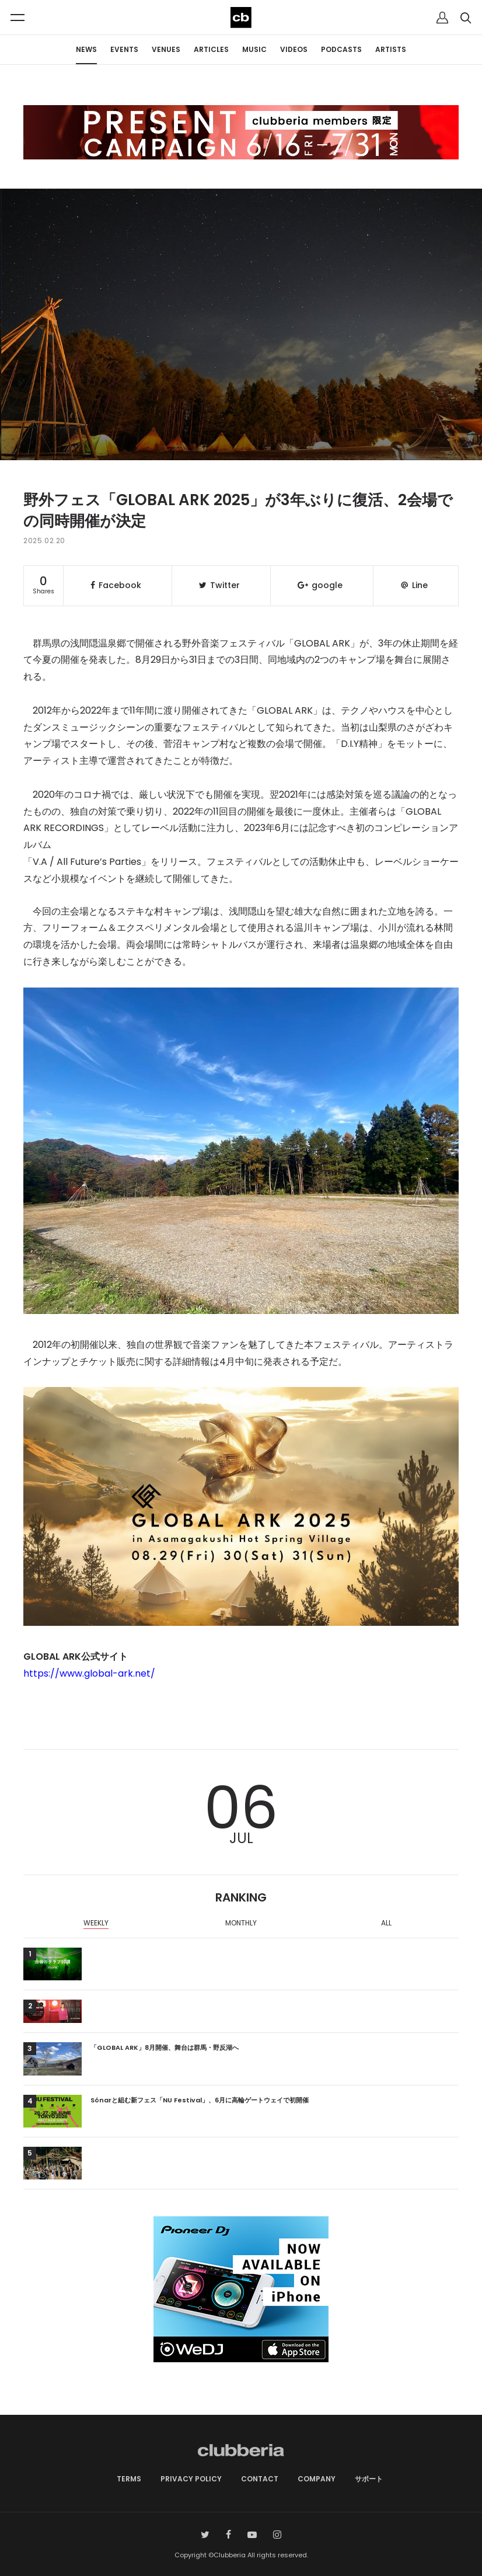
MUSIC (254, 49)
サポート (369, 2479)
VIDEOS (294, 49)
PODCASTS (341, 49)
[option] (96, 1924)
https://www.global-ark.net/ (89, 1673)
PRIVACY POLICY (191, 2479)
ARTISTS (390, 49)
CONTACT (259, 2479)
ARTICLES (211, 49)
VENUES (166, 49)
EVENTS (124, 49)
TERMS (129, 2479)
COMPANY (317, 2479)
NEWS (86, 49)
